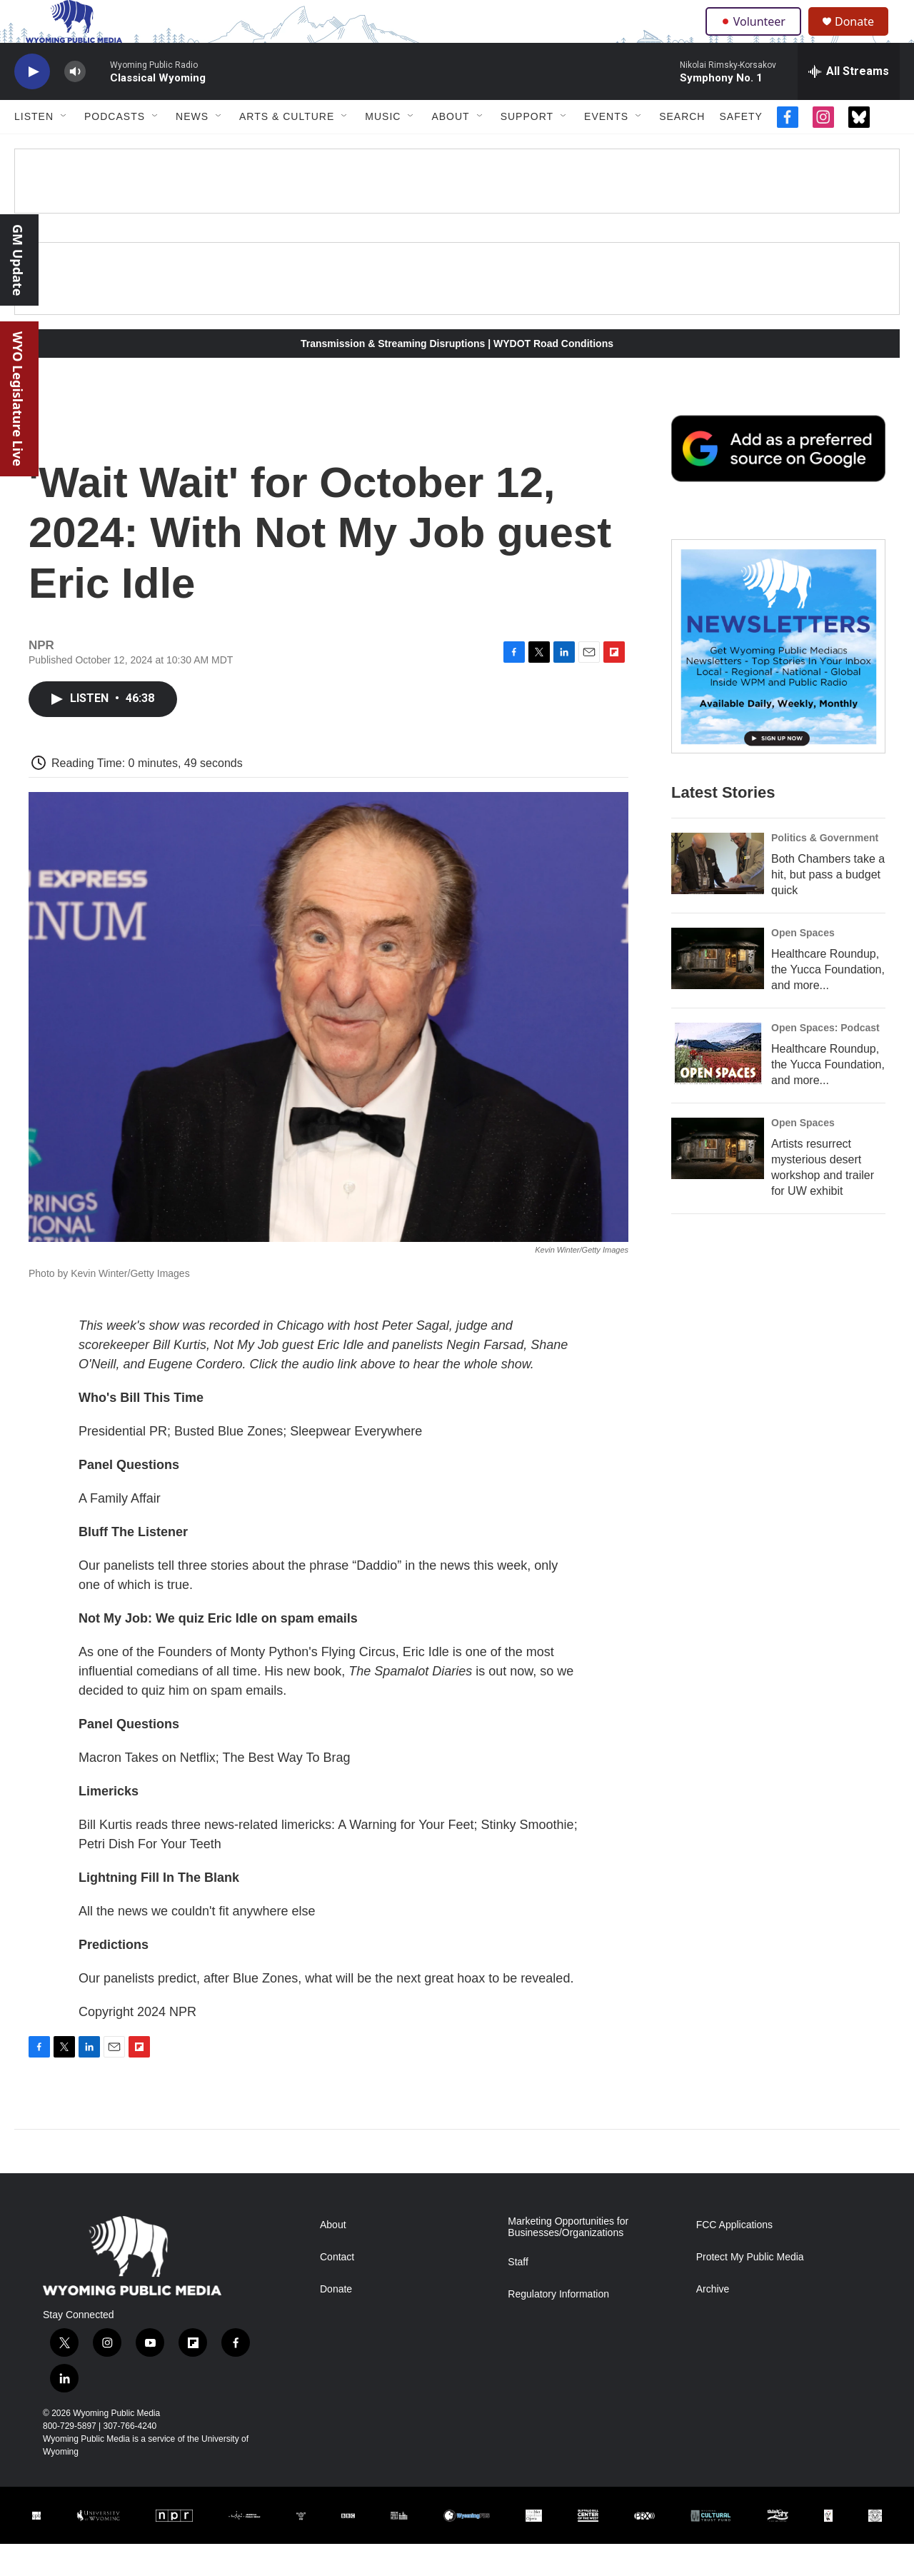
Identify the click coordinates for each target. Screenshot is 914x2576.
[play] (32, 104)
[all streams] (849, 103)
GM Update (17, 260)
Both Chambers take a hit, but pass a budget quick (828, 906)
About (450, 148)
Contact (337, 2289)
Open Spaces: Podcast (825, 1060)
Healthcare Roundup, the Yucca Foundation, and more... (828, 1001)
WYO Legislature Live (17, 398)
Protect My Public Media (750, 2289)
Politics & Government (824, 870)
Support (527, 148)
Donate (863, 37)
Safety (740, 148)
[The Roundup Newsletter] (778, 678)
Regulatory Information (558, 2326)
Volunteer (756, 37)
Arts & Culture (286, 148)
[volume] (75, 104)
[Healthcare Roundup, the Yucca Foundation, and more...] (717, 990)
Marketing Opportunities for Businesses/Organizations (568, 2259)
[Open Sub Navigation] (64, 148)
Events (606, 148)
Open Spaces (803, 965)
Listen (34, 148)
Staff (518, 2294)
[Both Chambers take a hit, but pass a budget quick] (717, 895)
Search (682, 148)
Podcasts (114, 148)
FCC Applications (734, 2257)
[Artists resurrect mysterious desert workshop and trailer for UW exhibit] (717, 1180)
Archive (713, 2321)
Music (383, 148)
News (192, 148)
